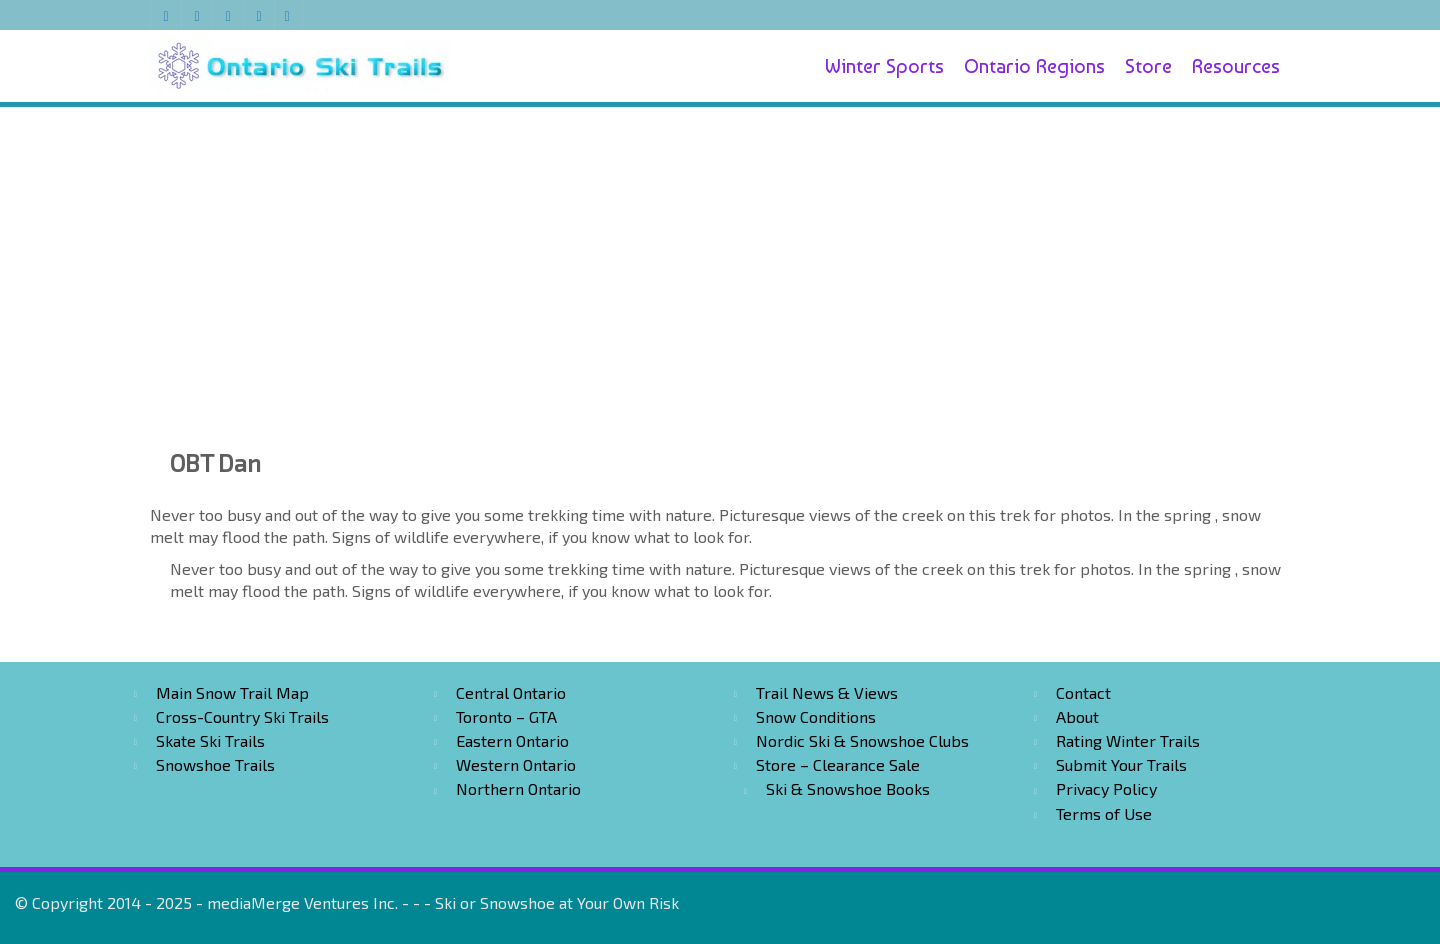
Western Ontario (516, 764)
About (1077, 716)
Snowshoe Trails (215, 764)
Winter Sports (884, 66)
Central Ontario (511, 692)
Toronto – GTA (506, 716)
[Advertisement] (720, 252)
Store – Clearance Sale (838, 764)
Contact (1083, 692)
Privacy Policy (1106, 788)
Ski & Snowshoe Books (848, 788)
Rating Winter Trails (1128, 740)
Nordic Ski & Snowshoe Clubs (862, 740)
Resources (1236, 66)
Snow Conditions (816, 716)
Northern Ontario (518, 788)
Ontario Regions (1034, 66)
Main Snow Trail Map (232, 692)
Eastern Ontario (512, 740)
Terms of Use (1104, 813)
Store (1148, 66)
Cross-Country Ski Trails (242, 716)
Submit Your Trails (1121, 764)
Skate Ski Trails (210, 740)
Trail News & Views (827, 692)
